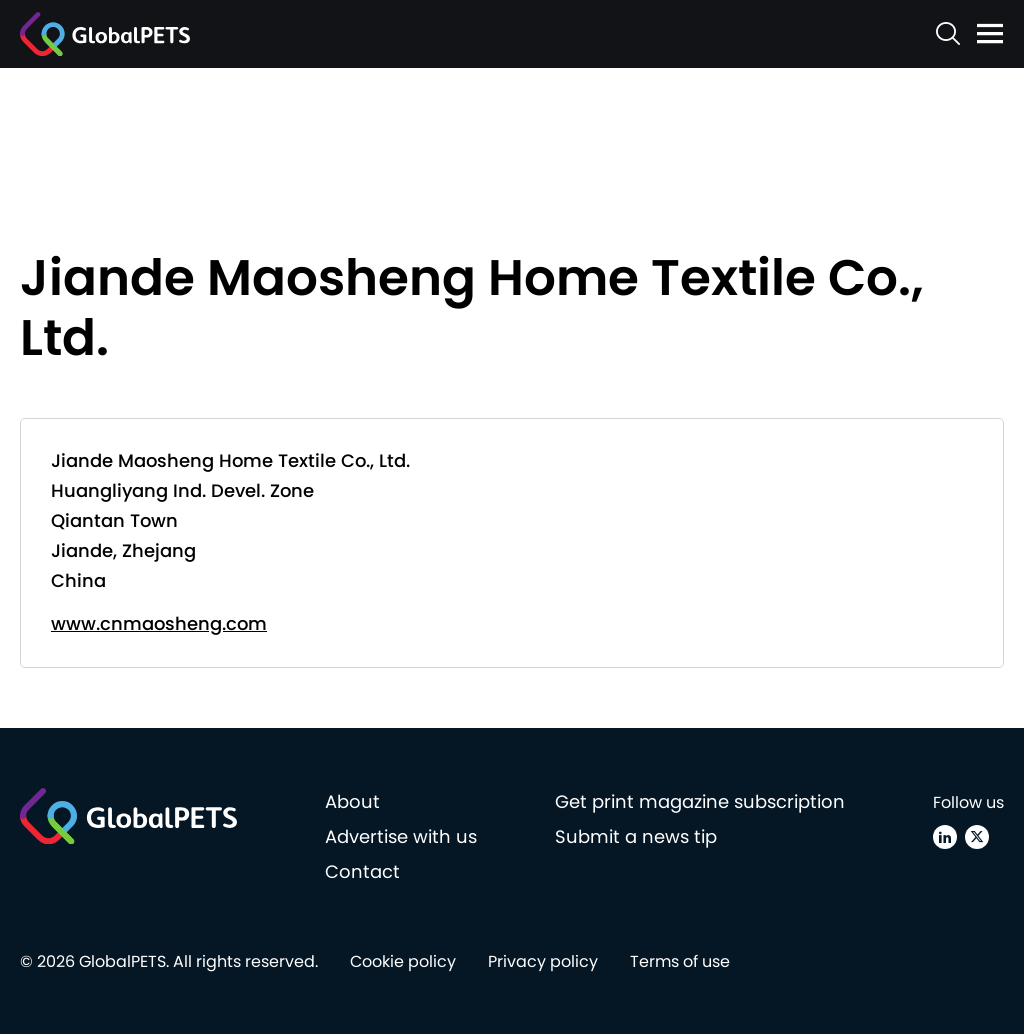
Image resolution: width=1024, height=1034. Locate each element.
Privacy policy (543, 961)
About (352, 801)
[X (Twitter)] (977, 837)
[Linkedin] (945, 837)
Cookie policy (403, 961)
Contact (362, 871)
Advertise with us (401, 836)
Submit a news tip (636, 836)
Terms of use (680, 961)
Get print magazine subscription (700, 801)
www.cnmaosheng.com (159, 623)
